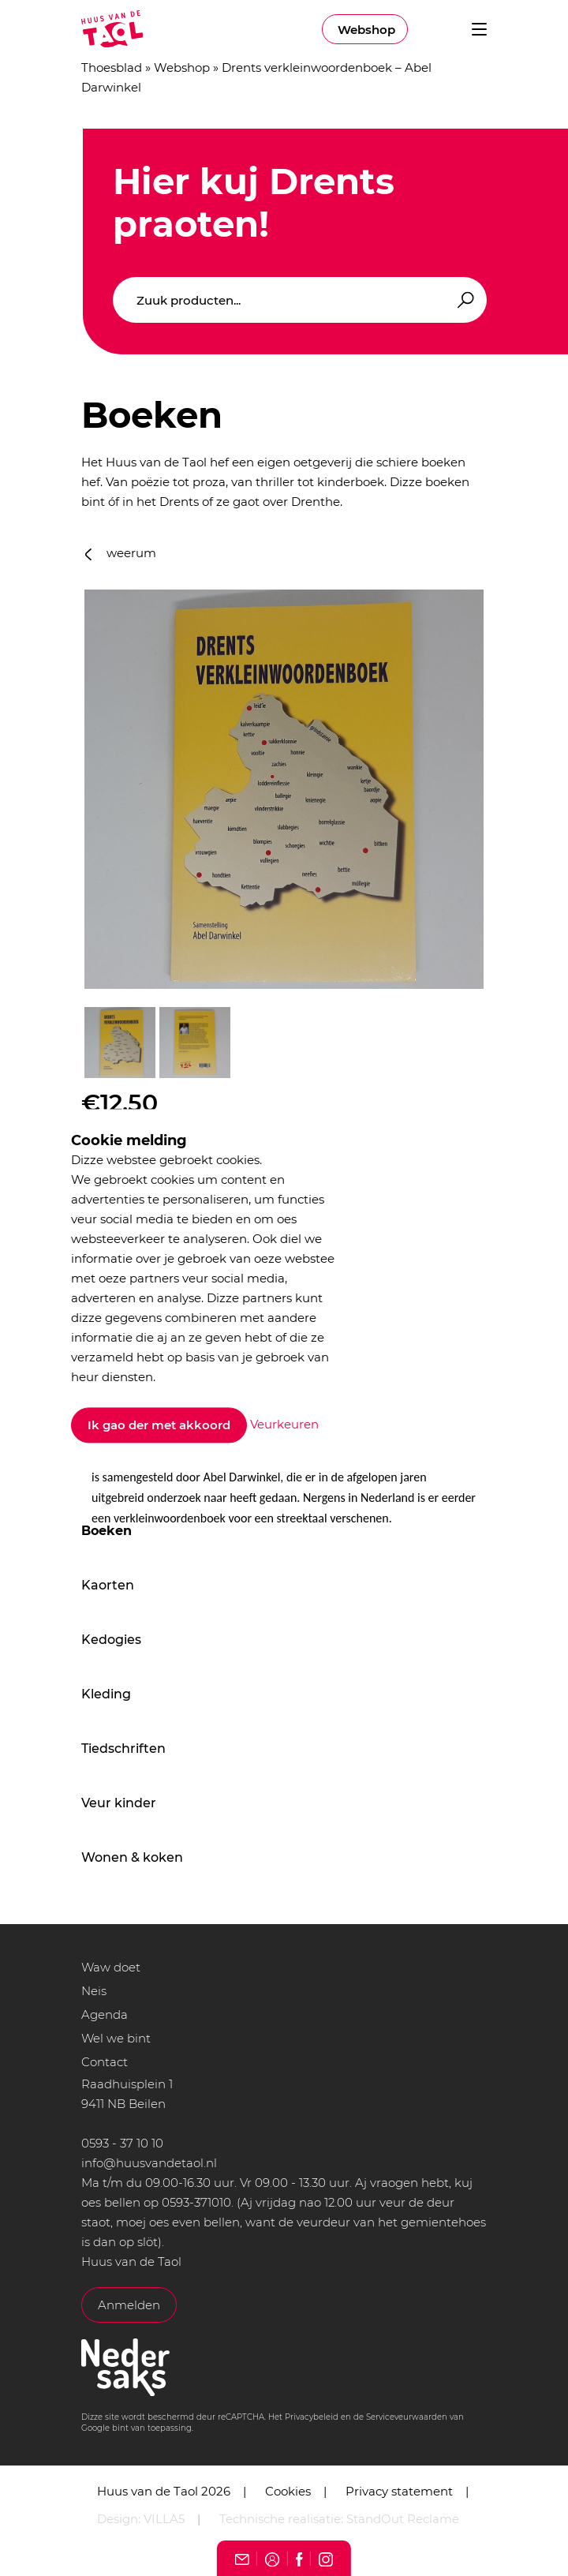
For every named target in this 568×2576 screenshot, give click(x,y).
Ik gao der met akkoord (159, 1425)
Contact (104, 2061)
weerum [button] (120, 552)
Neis (93, 1990)
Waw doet (110, 1967)
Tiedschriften (123, 1748)
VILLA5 (164, 2518)
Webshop (366, 29)
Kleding (106, 1694)
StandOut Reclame (402, 2518)
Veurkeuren (284, 1424)
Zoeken (463, 300)
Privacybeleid (311, 2417)
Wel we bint (116, 2038)
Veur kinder (118, 1802)
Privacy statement (399, 2491)
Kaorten (107, 1585)
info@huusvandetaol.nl (149, 2162)
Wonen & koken (132, 1857)
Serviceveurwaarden (406, 2417)
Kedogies (111, 1639)
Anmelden (129, 2304)
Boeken (106, 1530)
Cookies (288, 2491)
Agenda (104, 2014)
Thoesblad (111, 67)
